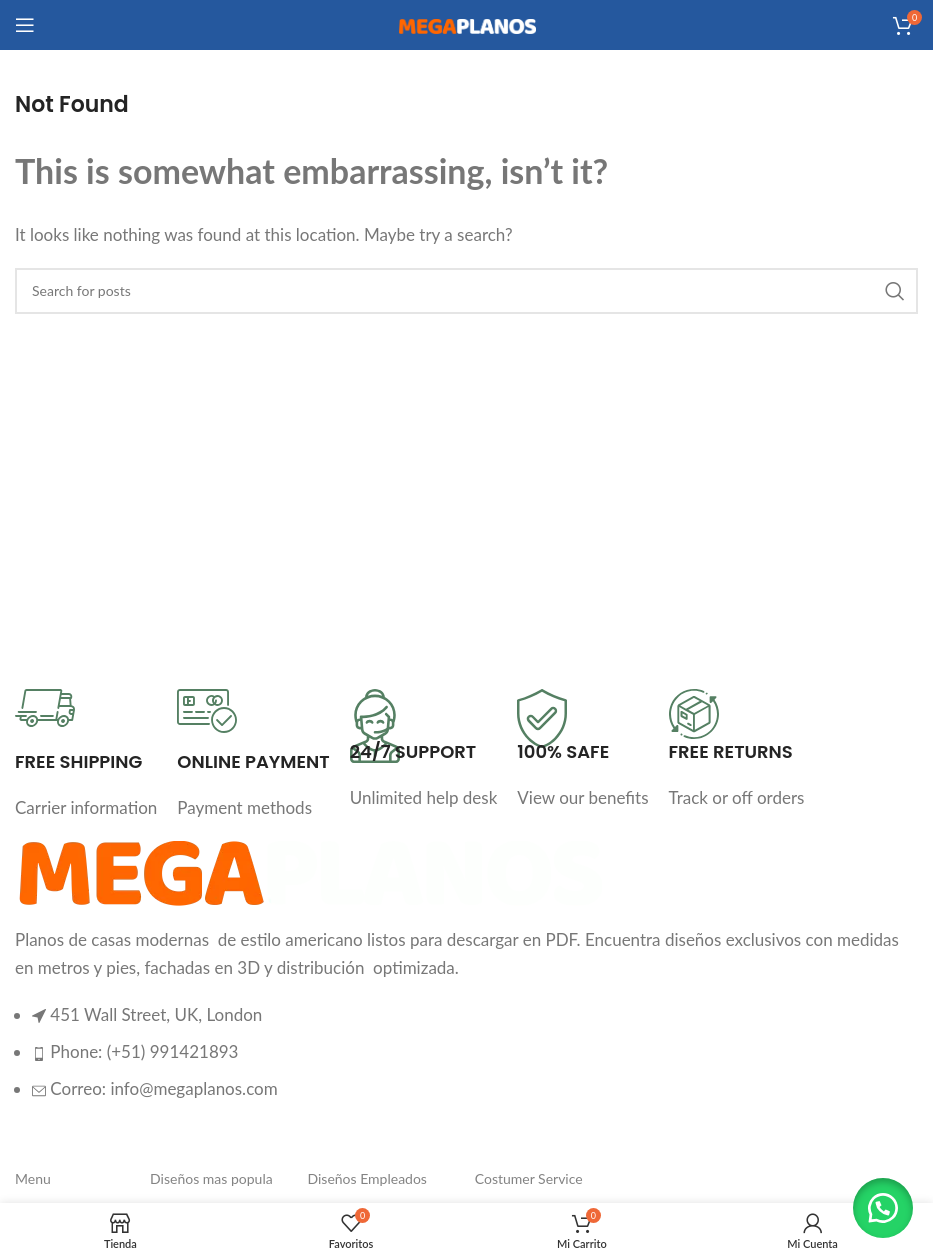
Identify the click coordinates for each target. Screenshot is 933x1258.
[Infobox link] (86, 755)
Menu (33, 1178)
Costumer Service (529, 1178)
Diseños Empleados (366, 1178)
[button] (883, 1208)
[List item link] (466, 1062)
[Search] (466, 291)
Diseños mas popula (211, 1178)
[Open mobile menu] (25, 25)
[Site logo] (467, 24)
